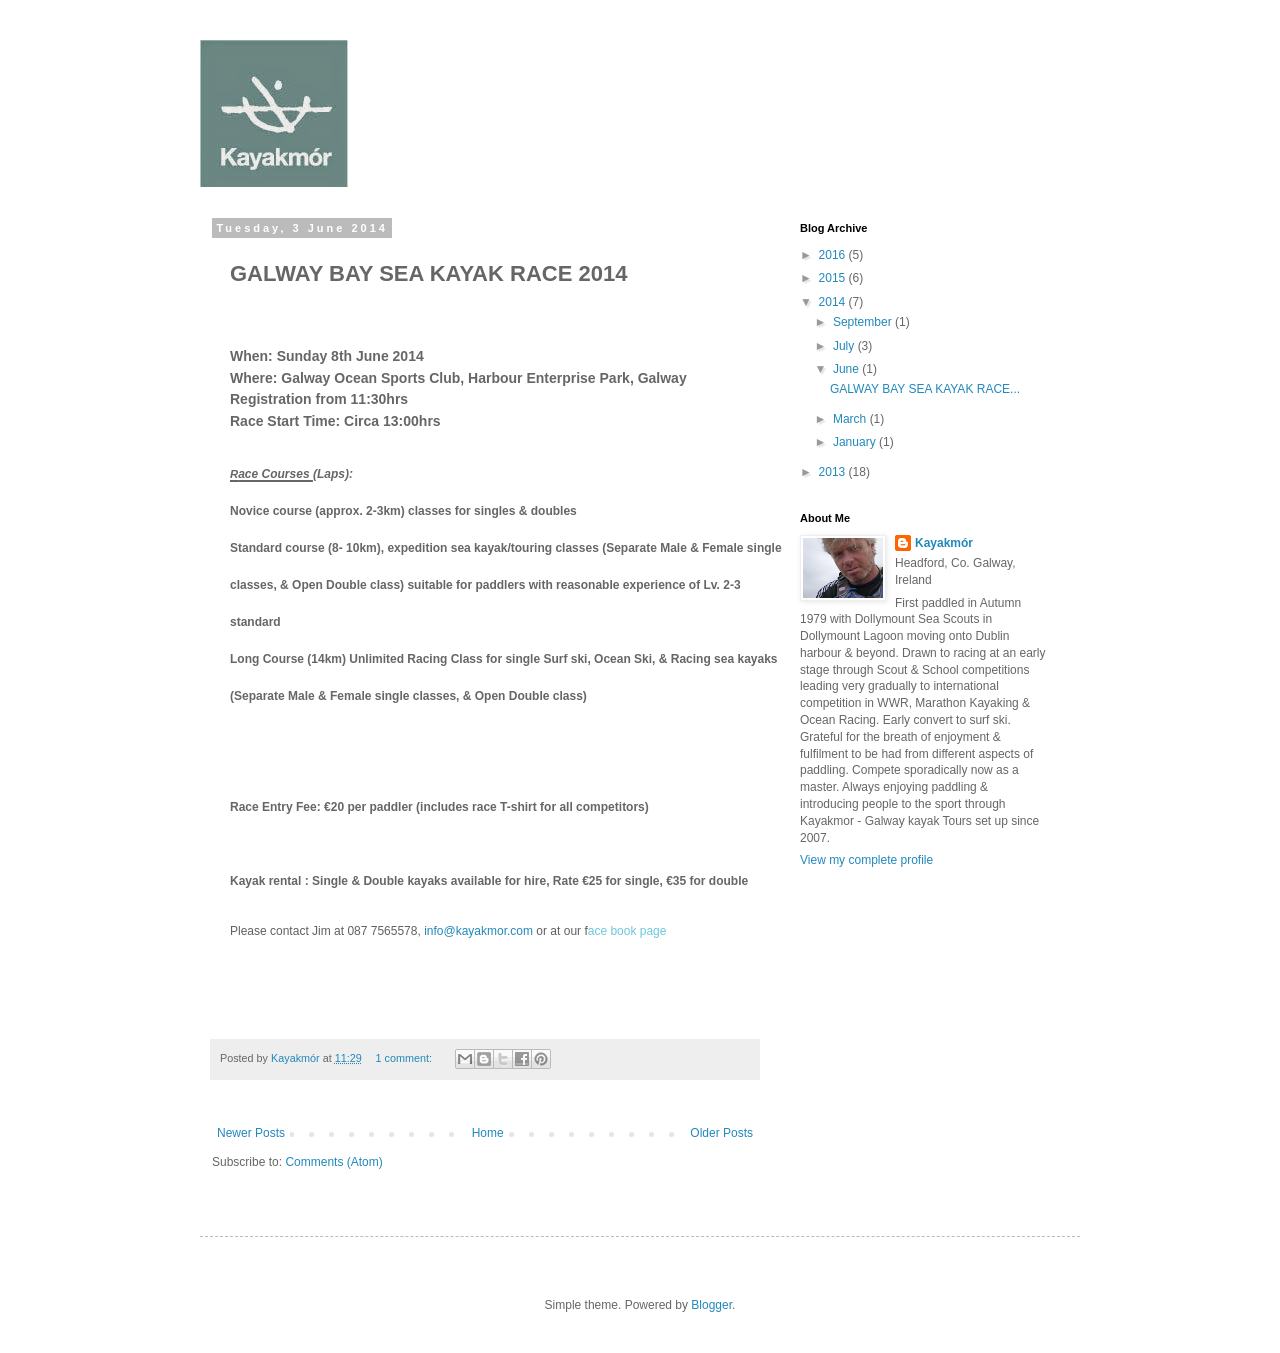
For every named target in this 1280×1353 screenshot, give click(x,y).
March (851, 419)
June (847, 369)
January (856, 442)
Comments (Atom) (333, 1162)
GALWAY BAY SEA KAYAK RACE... (925, 389)
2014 (834, 302)
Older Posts (721, 1133)
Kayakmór (944, 543)
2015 (834, 278)
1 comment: (404, 1058)
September (864, 322)
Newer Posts (251, 1133)
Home (488, 1133)
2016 (834, 255)
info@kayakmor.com (478, 931)
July (845, 346)
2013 (834, 472)
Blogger (711, 1305)
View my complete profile (866, 860)
